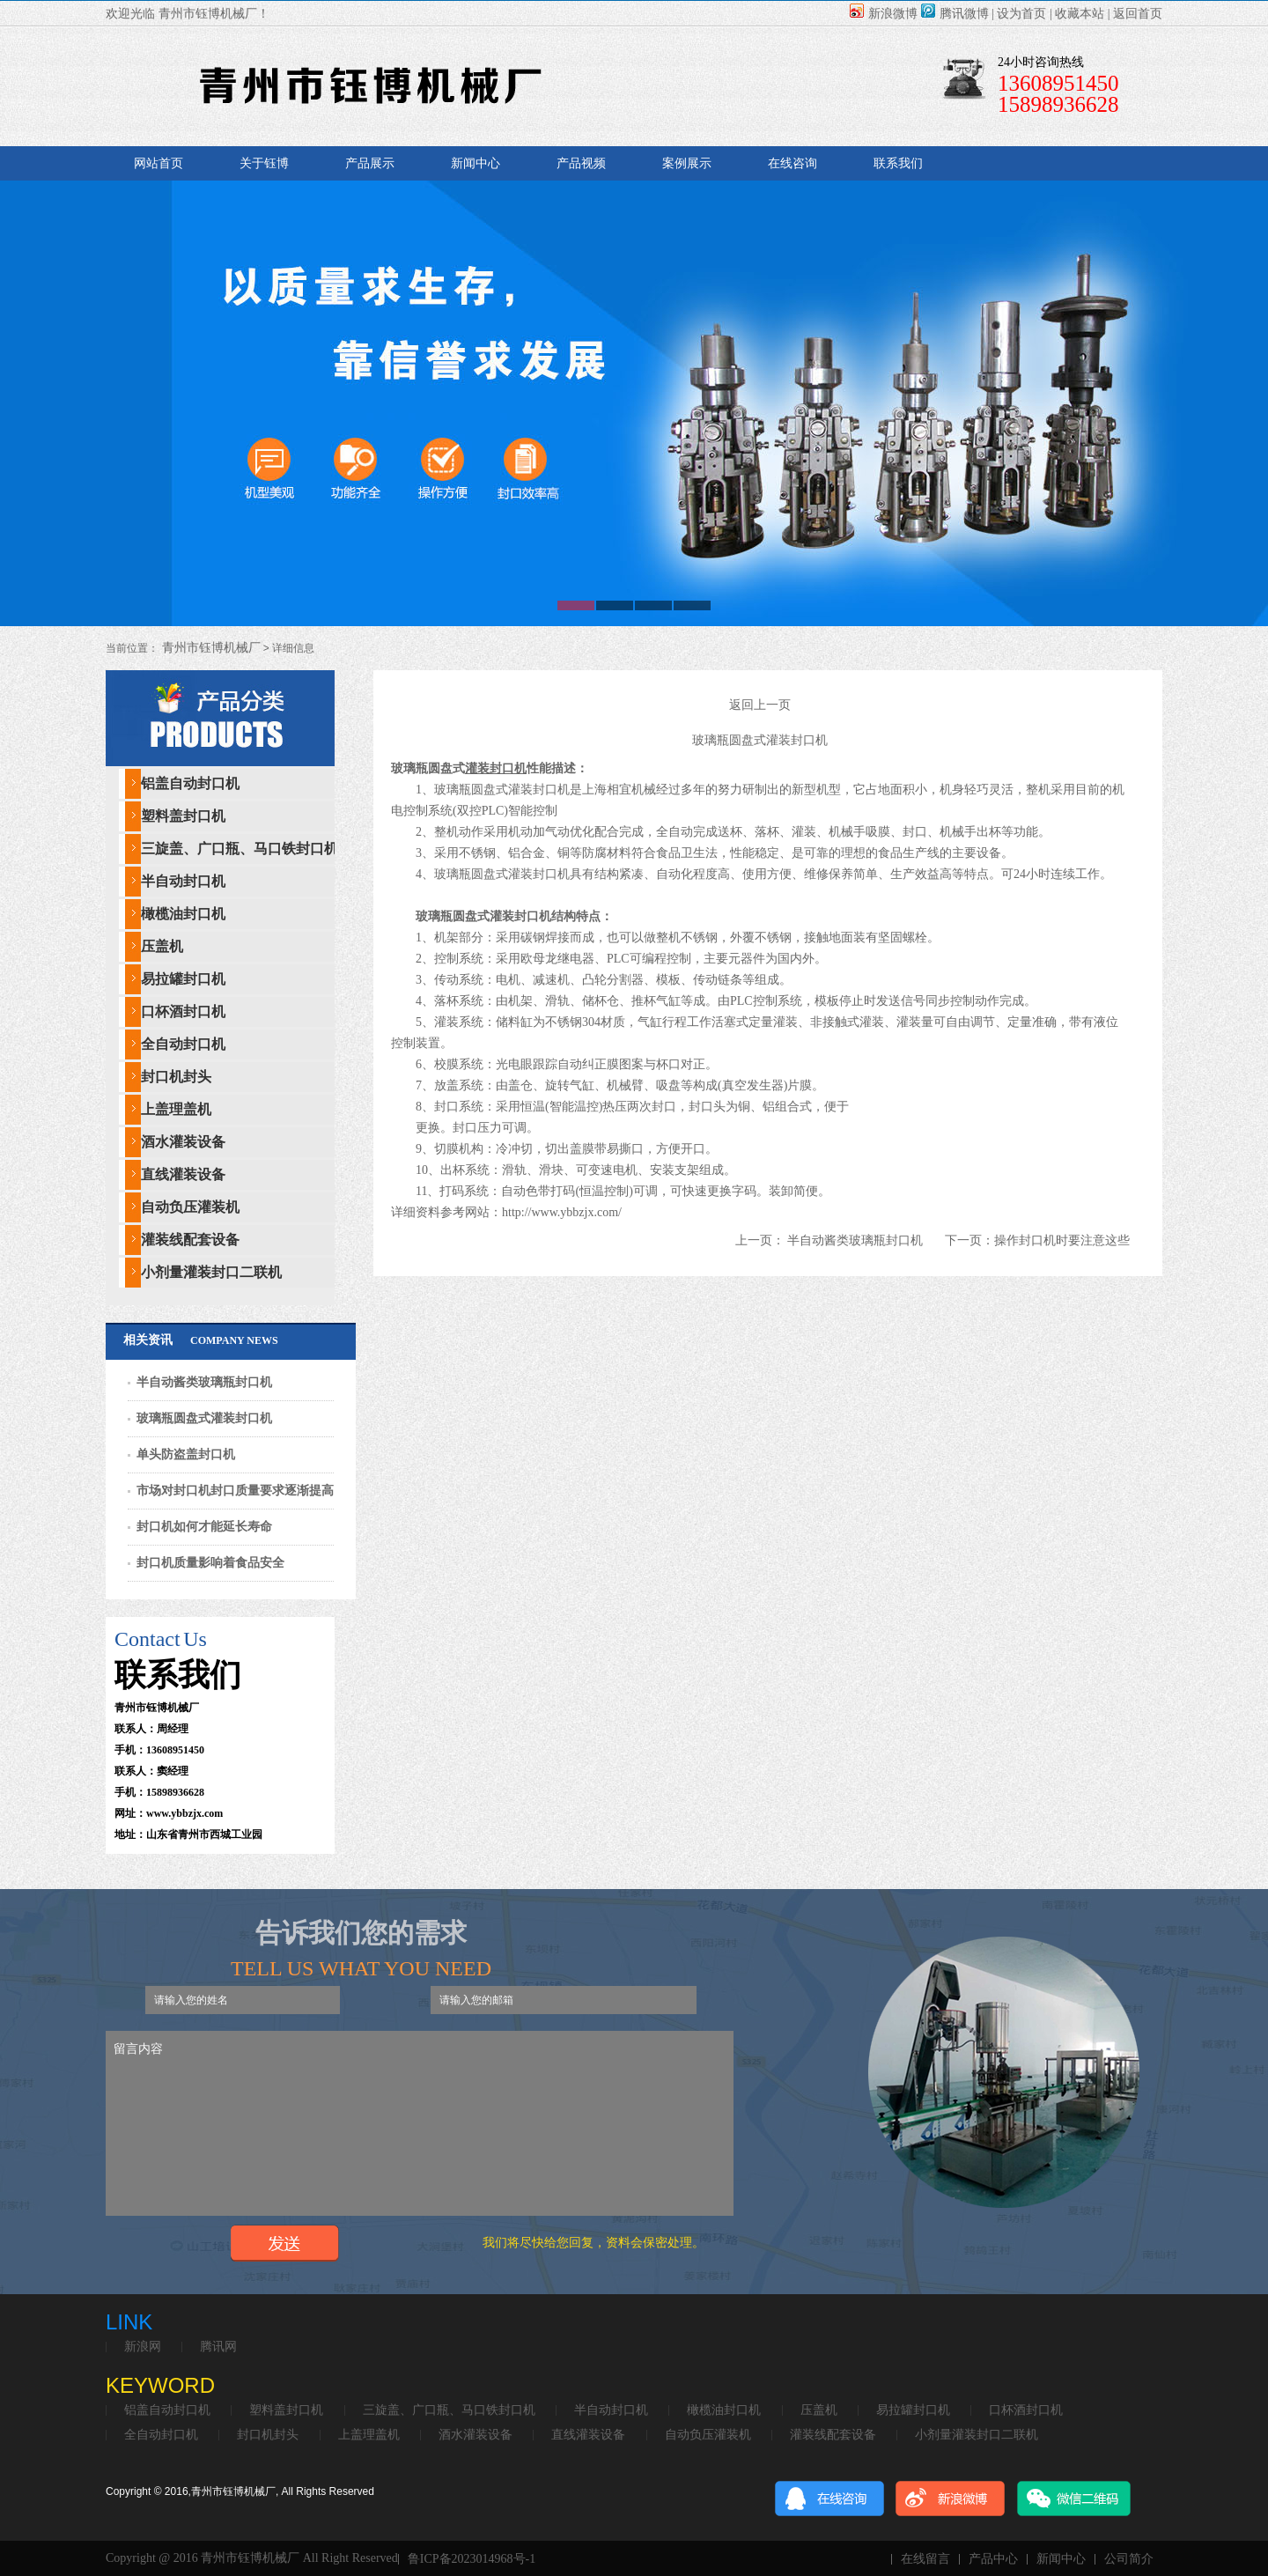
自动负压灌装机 (190, 1206)
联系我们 (898, 163)
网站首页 (158, 163)
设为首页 (1021, 13)
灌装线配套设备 (190, 1239)
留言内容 (420, 2123)
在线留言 (925, 2559)
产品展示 (369, 163)
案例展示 (686, 163)
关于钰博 (264, 163)
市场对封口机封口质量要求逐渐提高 (235, 1490)
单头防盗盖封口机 (185, 1454)
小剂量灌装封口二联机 (211, 1272)
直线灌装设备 (183, 1174)
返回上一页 (760, 705)
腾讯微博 (955, 13)
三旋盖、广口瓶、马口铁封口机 (239, 848)
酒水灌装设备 (183, 1141)
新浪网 (142, 2347)
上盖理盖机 (176, 1109)
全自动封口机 (183, 1044)
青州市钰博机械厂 (209, 647)
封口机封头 (176, 1076)
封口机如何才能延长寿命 (204, 1526)
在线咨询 (792, 163)
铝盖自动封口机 (190, 783)
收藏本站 (1079, 13)
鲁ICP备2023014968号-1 (471, 2559)
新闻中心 (475, 163)
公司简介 (1129, 2559)
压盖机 (162, 946)
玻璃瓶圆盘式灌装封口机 (204, 1418)
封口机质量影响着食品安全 (210, 1562)
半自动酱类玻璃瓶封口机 (204, 1382)
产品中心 (993, 2559)
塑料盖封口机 (183, 815)
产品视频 (581, 163)
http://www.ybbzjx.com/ (562, 1212)
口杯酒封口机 (183, 1011)
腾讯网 (218, 2347)
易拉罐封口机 (183, 978)
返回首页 (1137, 13)
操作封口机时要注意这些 (1062, 1240)
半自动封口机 (183, 881)
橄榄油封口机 (183, 913)
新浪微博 (884, 13)
